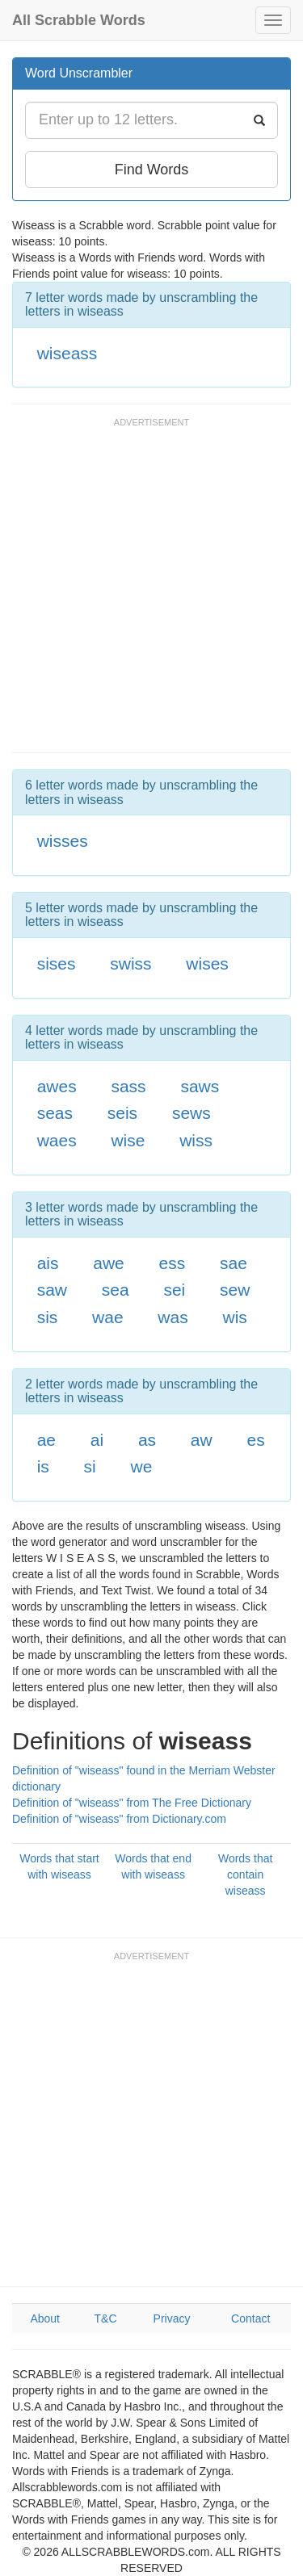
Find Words (152, 169)
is (43, 1466)
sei (174, 1289)
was (172, 1317)
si (90, 1466)
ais (48, 1263)
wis (234, 1317)
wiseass (67, 353)
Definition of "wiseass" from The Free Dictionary (131, 1802)
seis (122, 1113)
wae (108, 1317)
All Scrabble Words (78, 20)
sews (191, 1113)
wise (128, 1140)
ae (46, 1439)
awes (57, 1086)
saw (52, 1289)
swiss (130, 963)
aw (202, 1439)
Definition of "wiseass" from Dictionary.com (119, 1818)
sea (115, 1289)
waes (57, 1140)
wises (207, 963)
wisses (62, 840)
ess (172, 1263)
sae (233, 1263)
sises (56, 963)
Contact (250, 2318)
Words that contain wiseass (245, 1874)
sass (128, 1086)
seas (55, 1113)
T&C (106, 2318)
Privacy (172, 2318)
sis (47, 1317)
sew (235, 1289)
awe (108, 1263)
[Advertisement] (151, 593)
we (142, 1466)
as (147, 1439)
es (255, 1439)
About (45, 2318)
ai (96, 1439)
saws (199, 1086)
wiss (196, 1140)
